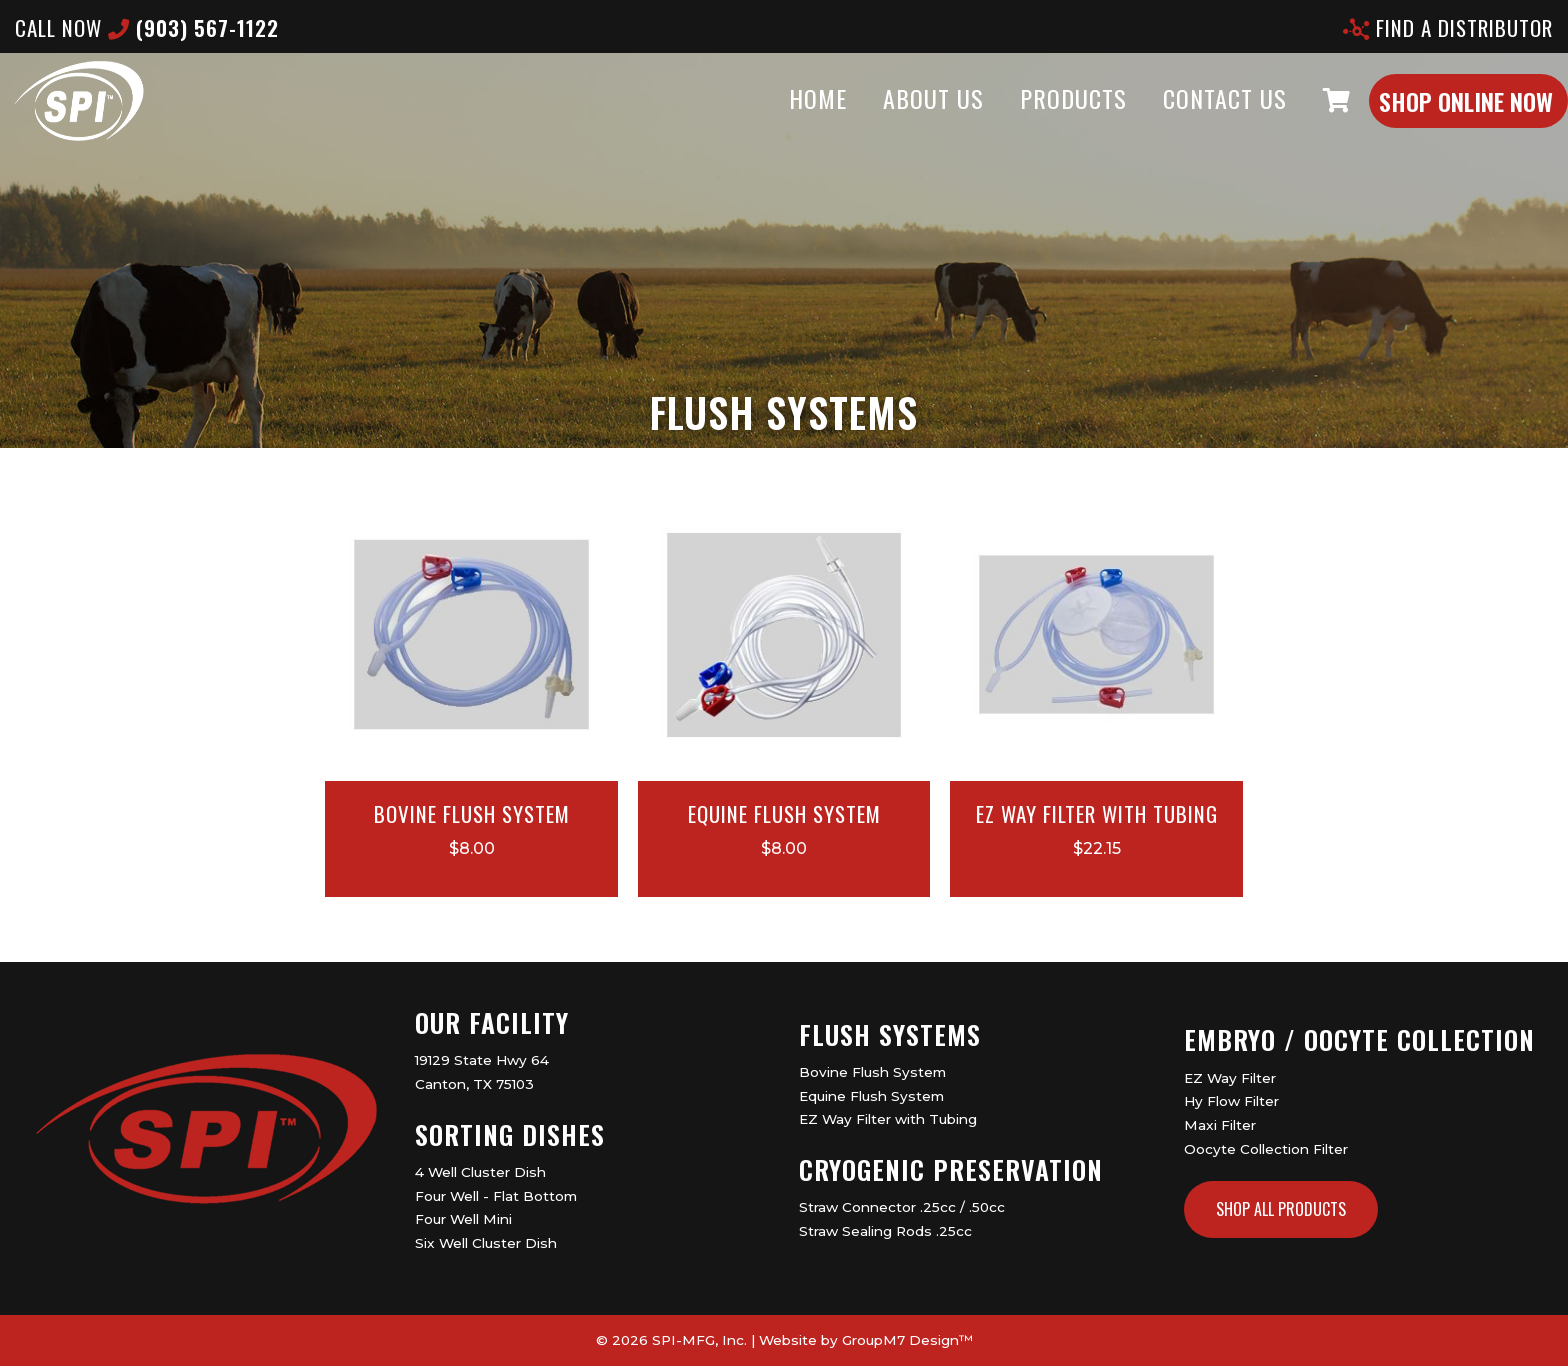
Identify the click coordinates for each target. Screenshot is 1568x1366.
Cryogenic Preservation (951, 1169)
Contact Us (1185, 118)
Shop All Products (1281, 1209)
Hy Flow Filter (1231, 1101)
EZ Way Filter (1230, 1078)
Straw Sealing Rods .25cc (885, 1231)
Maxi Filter (1220, 1125)
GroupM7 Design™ (907, 1340)
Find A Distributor (1448, 27)
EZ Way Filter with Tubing (888, 1119)
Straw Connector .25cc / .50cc (902, 1207)
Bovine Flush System (872, 1072)
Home (778, 118)
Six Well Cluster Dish (486, 1243)
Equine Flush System (871, 1096)
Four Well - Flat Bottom (496, 1196)
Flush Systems (890, 1034)
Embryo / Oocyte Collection (1359, 1039)
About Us (893, 118)
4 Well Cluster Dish (480, 1172)
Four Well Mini (463, 1219)
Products (1033, 118)
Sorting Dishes (510, 1134)
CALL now (147, 27)
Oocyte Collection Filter (1266, 1149)
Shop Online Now (1426, 121)
